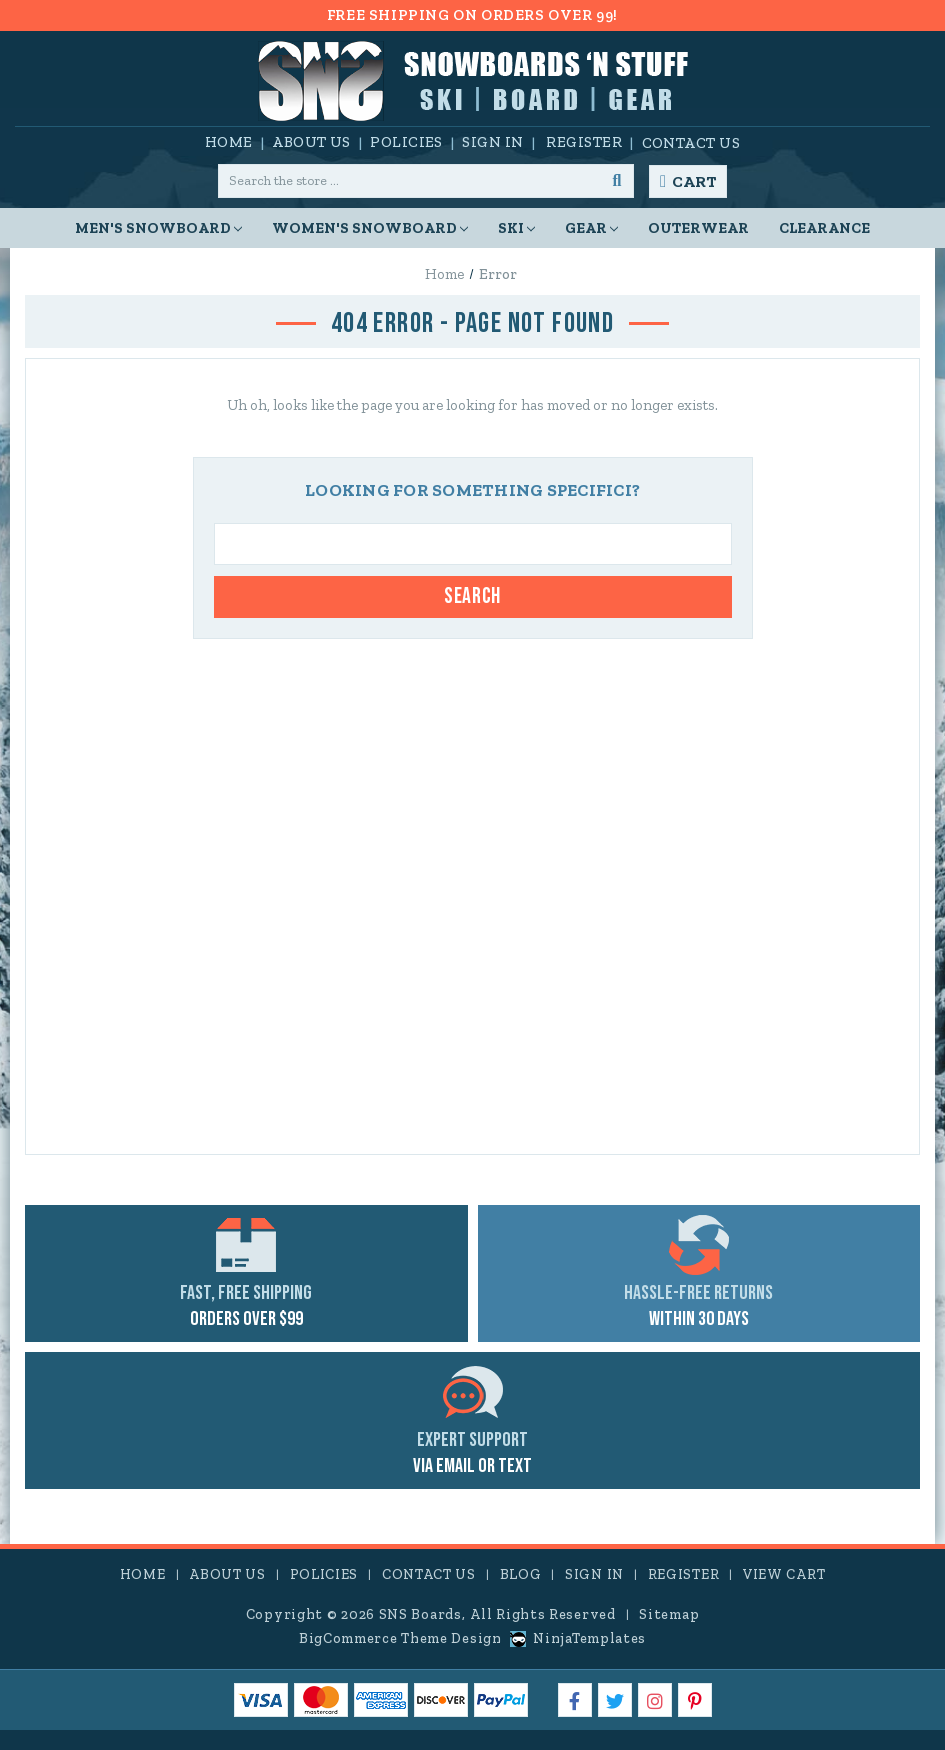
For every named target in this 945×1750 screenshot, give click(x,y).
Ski (516, 228)
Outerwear (698, 228)
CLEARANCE (824, 228)
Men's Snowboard (158, 228)
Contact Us (691, 143)
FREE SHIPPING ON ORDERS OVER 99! (472, 15)
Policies (406, 142)
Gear (591, 228)
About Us (311, 142)
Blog (521, 1574)
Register (584, 142)
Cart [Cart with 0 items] (694, 181)
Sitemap (669, 1614)
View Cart (784, 1574)
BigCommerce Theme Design (400, 1638)
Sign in (492, 142)
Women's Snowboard (370, 228)
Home (229, 142)
